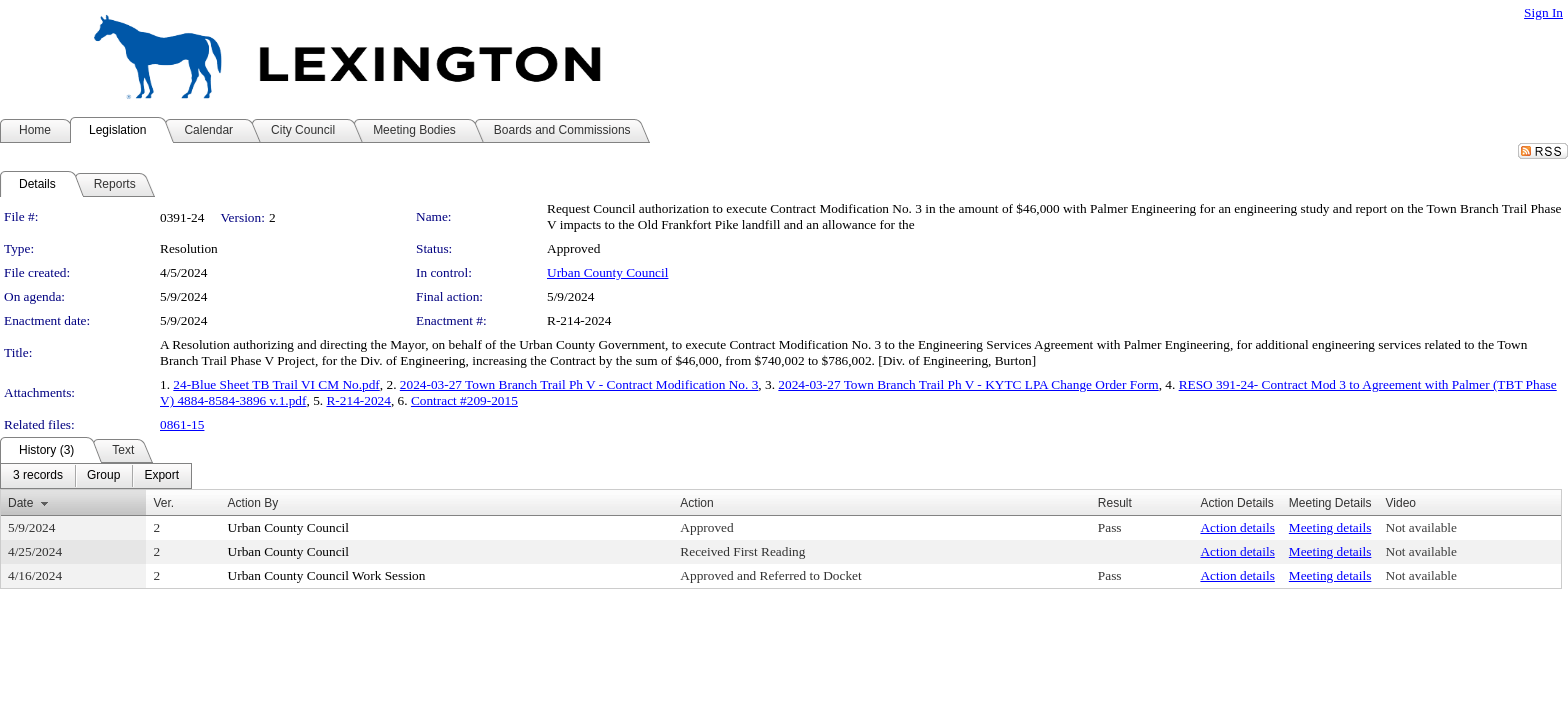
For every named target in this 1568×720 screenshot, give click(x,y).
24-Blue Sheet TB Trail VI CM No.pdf (276, 384)
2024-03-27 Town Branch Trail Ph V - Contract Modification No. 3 (579, 384)
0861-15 (182, 424)
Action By (253, 503)
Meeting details (1330, 527)
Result (1115, 503)
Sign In (1543, 12)
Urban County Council (607, 272)
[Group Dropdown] (103, 476)
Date (20, 503)
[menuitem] (38, 476)
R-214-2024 (358, 400)
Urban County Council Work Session (327, 575)
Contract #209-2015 (464, 400)
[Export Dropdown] (161, 476)
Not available (1421, 527)
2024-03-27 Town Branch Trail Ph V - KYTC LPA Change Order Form (968, 384)
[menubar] (96, 476)
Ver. (163, 503)
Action (696, 503)
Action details (1237, 527)
